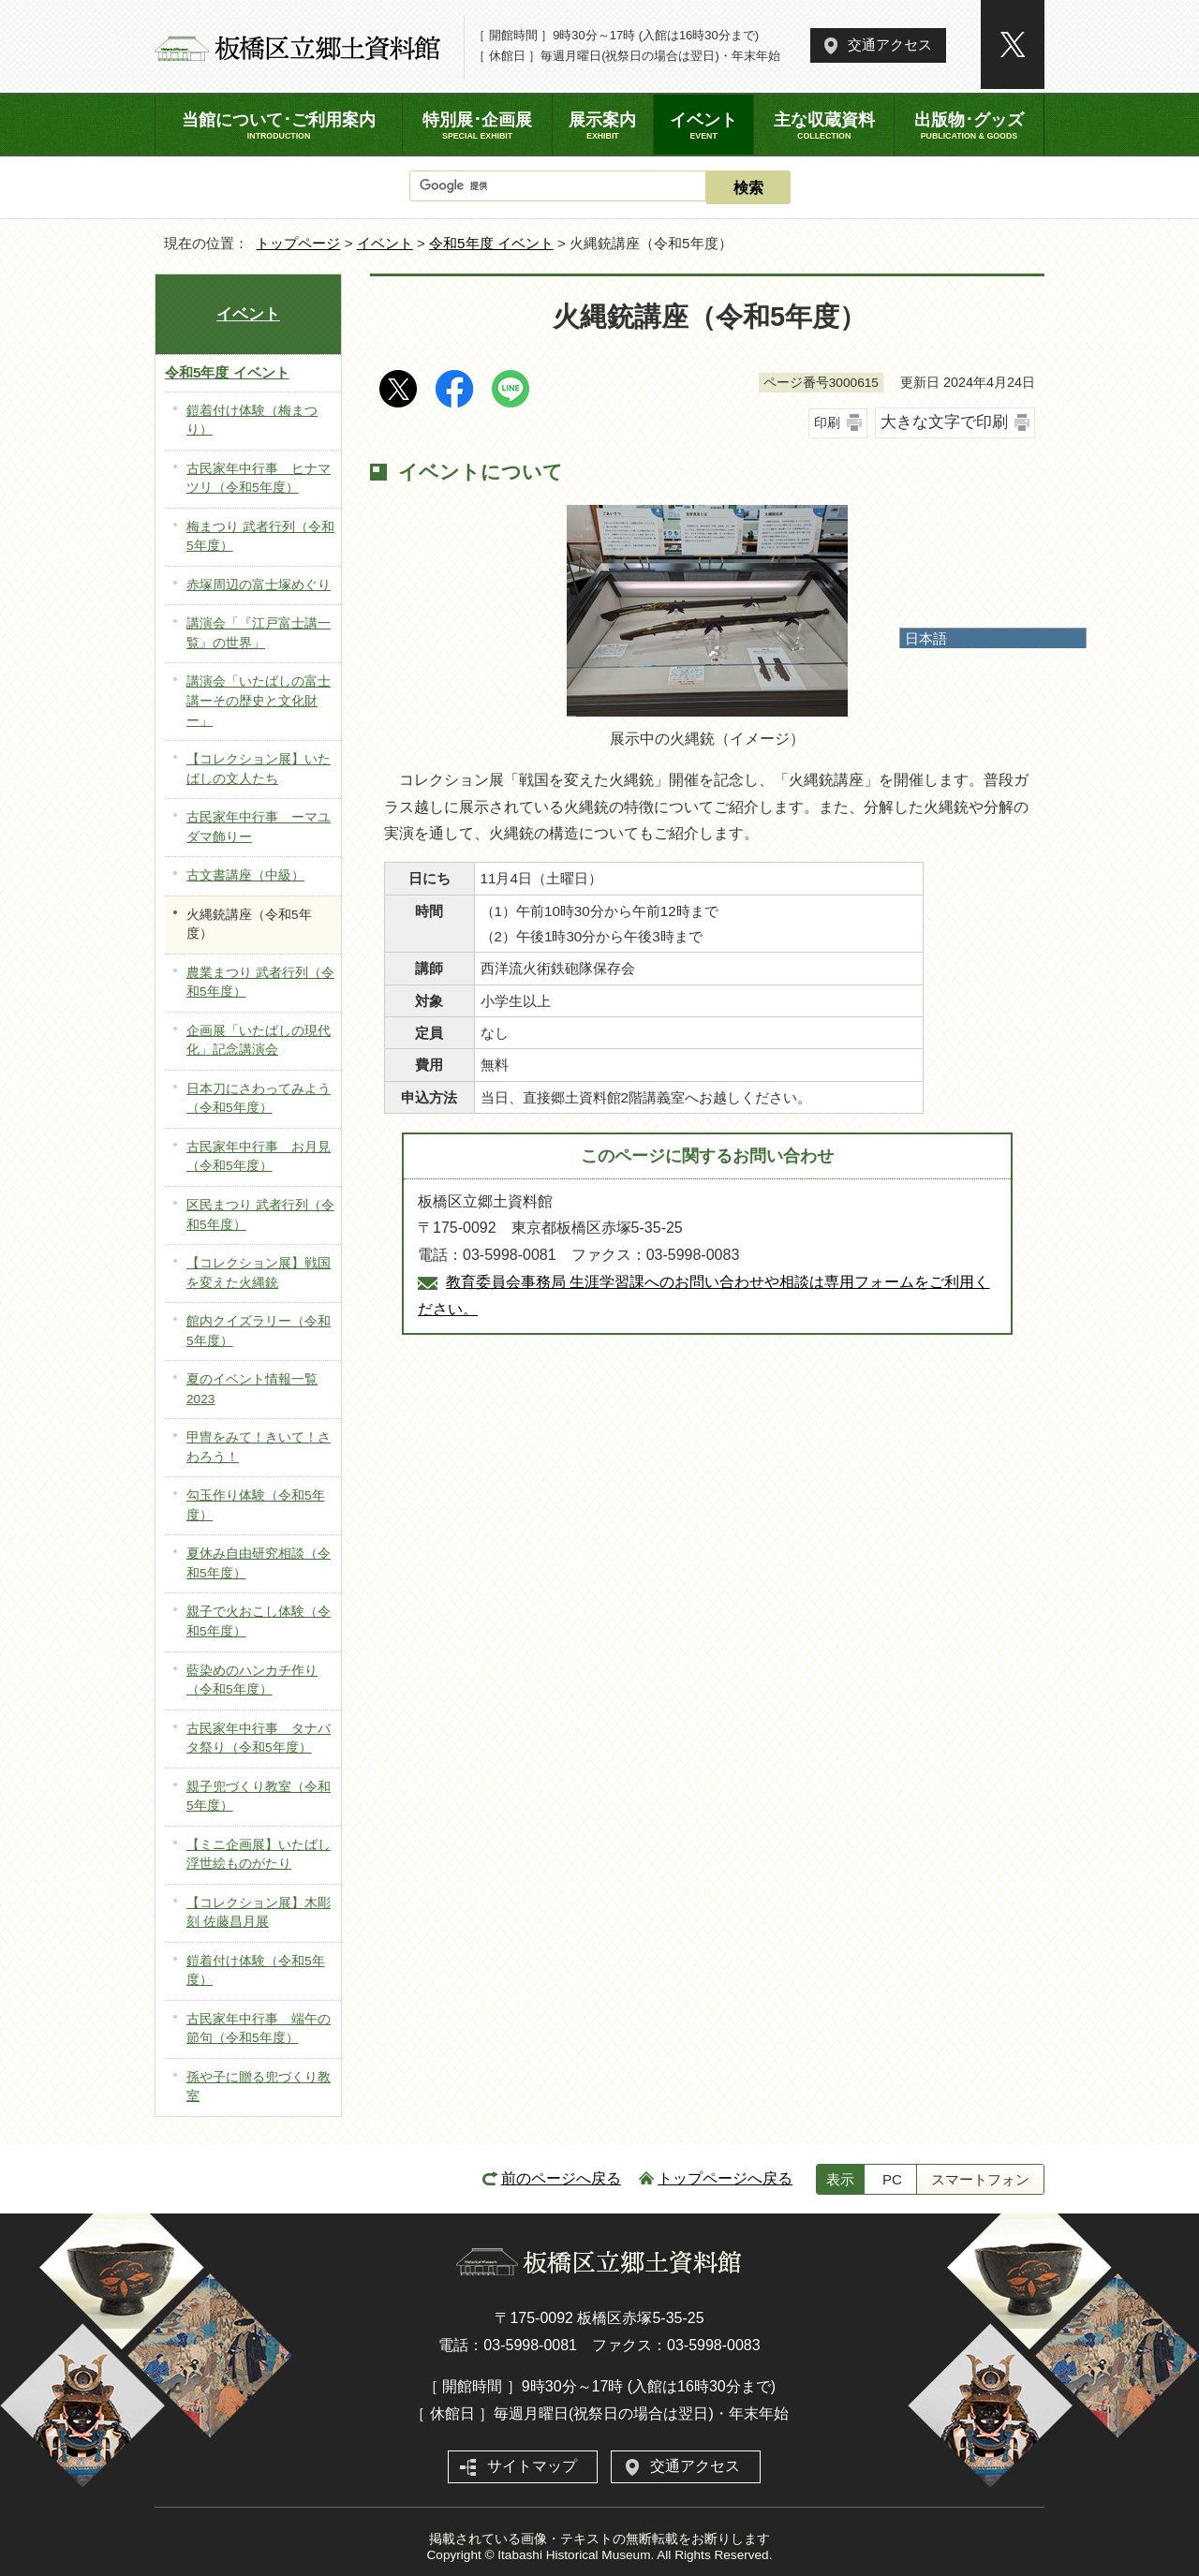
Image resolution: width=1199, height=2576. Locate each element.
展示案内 (603, 126)
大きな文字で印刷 (944, 422)
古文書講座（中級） (245, 875)
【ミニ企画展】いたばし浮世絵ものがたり (258, 1855)
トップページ (298, 243)
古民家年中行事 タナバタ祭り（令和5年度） (258, 1738)
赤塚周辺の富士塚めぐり (258, 585)
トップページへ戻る (725, 2178)
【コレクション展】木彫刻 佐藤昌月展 (258, 1913)
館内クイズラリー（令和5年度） (258, 1331)
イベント (385, 243)
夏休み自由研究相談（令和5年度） (258, 1563)
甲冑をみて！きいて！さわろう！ (258, 1447)
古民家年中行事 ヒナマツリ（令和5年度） (258, 479)
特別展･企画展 (477, 126)
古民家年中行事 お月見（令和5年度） (258, 1157)
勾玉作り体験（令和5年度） (255, 1505)
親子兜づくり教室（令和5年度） (258, 1797)
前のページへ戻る (561, 2178)
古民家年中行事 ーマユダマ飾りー (258, 827)
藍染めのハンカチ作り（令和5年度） (252, 1680)
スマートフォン (980, 2179)
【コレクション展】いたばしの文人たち (258, 769)
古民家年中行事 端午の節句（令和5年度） (258, 2029)
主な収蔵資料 (823, 126)
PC (892, 2179)
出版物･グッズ (969, 126)
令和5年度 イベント (491, 243)
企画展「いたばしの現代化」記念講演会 (258, 1041)
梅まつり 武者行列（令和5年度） (260, 537)
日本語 (926, 638)
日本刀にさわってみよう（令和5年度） (258, 1099)
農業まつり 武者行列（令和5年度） (260, 982)
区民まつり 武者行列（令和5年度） (260, 1215)
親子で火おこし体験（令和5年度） (258, 1621)
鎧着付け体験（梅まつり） (252, 420)
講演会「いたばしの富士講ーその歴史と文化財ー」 (258, 700)
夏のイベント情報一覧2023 (252, 1389)
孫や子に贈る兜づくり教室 (258, 2087)
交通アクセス (890, 44)
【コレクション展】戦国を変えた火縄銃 (258, 1273)
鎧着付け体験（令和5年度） (255, 1971)
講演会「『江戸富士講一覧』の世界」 (258, 633)
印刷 (827, 422)
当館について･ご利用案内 (278, 126)
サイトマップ (532, 2466)
